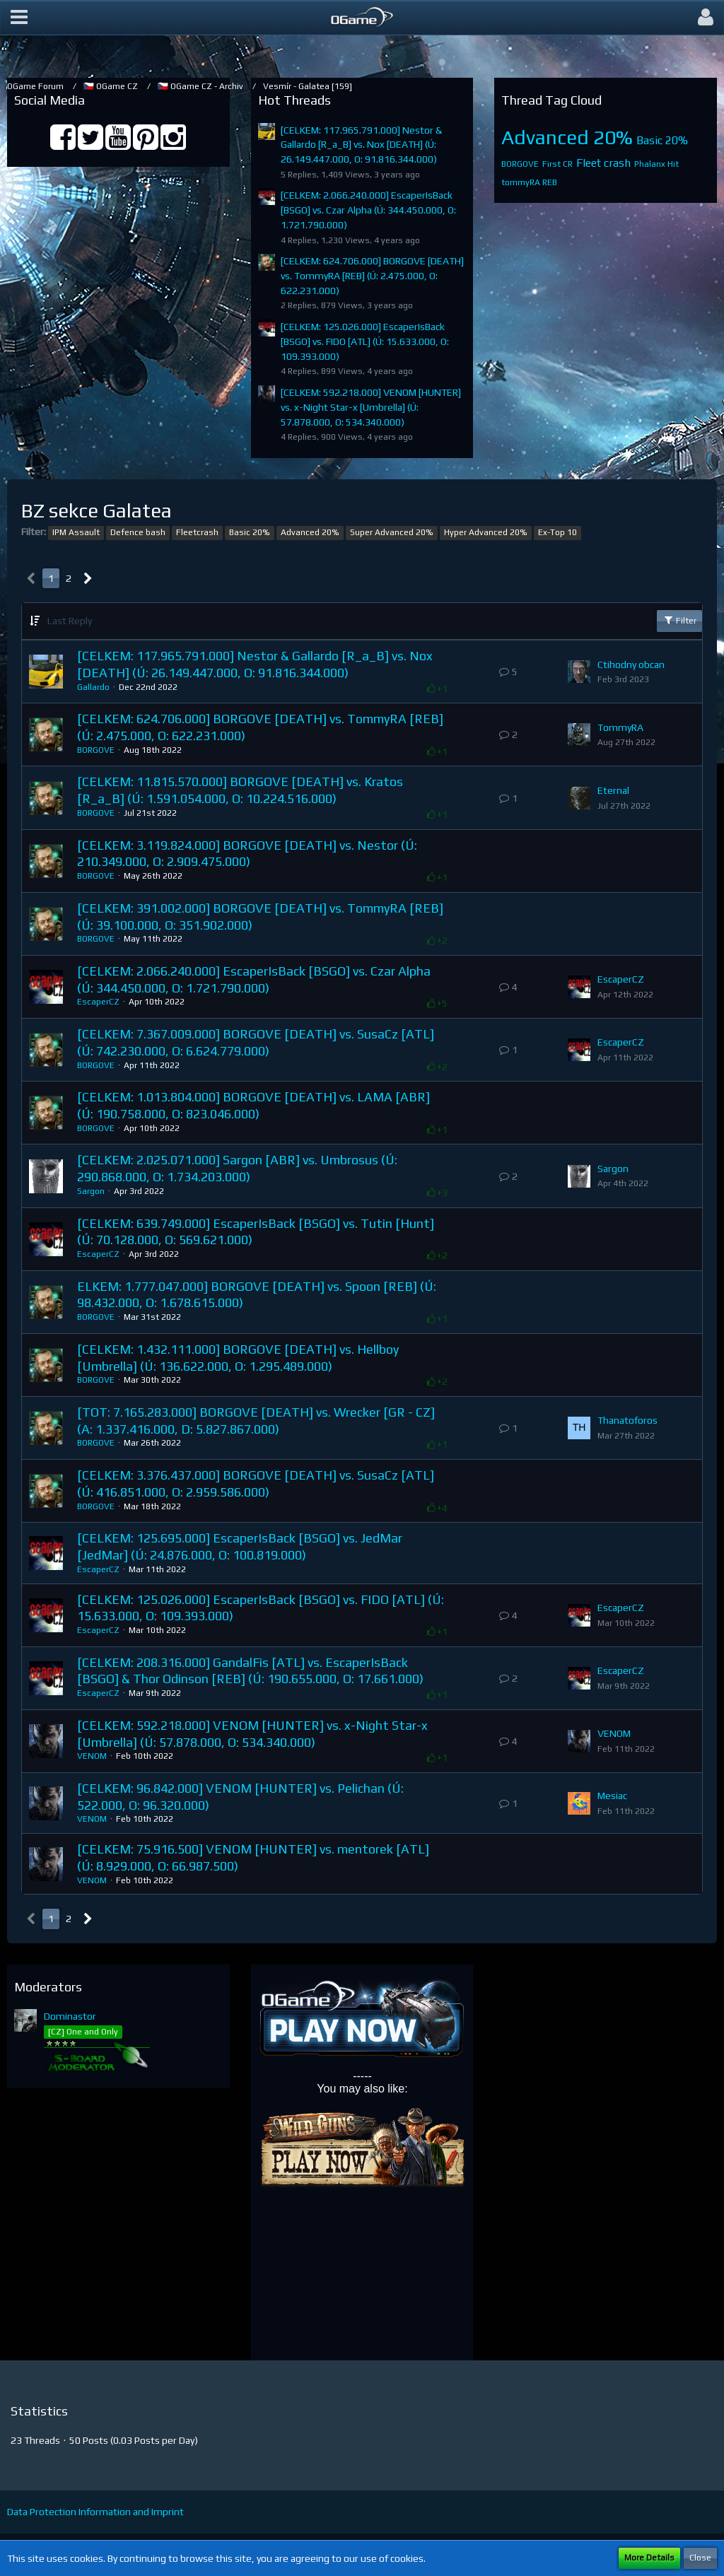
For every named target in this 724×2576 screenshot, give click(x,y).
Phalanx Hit (656, 164)
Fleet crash (603, 163)
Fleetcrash (197, 532)
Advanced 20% (567, 137)
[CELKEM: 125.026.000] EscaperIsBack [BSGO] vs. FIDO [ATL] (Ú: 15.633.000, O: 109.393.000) (365, 341)
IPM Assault (76, 532)
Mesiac (612, 1795)
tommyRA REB (529, 182)
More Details (649, 2558)
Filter (679, 620)
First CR (557, 164)
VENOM (92, 1756)
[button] (19, 17)
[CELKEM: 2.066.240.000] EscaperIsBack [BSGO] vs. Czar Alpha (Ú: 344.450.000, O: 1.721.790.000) (368, 209)
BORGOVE (520, 164)
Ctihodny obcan (631, 664)
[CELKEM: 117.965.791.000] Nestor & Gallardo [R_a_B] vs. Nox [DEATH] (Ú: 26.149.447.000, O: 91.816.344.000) (361, 144)
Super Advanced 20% (391, 532)
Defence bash (137, 532)
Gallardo (93, 687)
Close (700, 2558)
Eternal (613, 790)
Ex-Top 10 (557, 532)
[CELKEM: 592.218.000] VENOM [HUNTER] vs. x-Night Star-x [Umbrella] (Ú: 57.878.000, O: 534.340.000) (371, 407)
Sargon (91, 1191)
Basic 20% (662, 140)
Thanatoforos (627, 1420)
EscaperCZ (98, 1002)
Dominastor (70, 2016)
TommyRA (620, 727)
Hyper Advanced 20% (485, 532)
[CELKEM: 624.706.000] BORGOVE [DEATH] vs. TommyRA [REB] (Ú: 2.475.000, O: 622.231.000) (372, 275)
